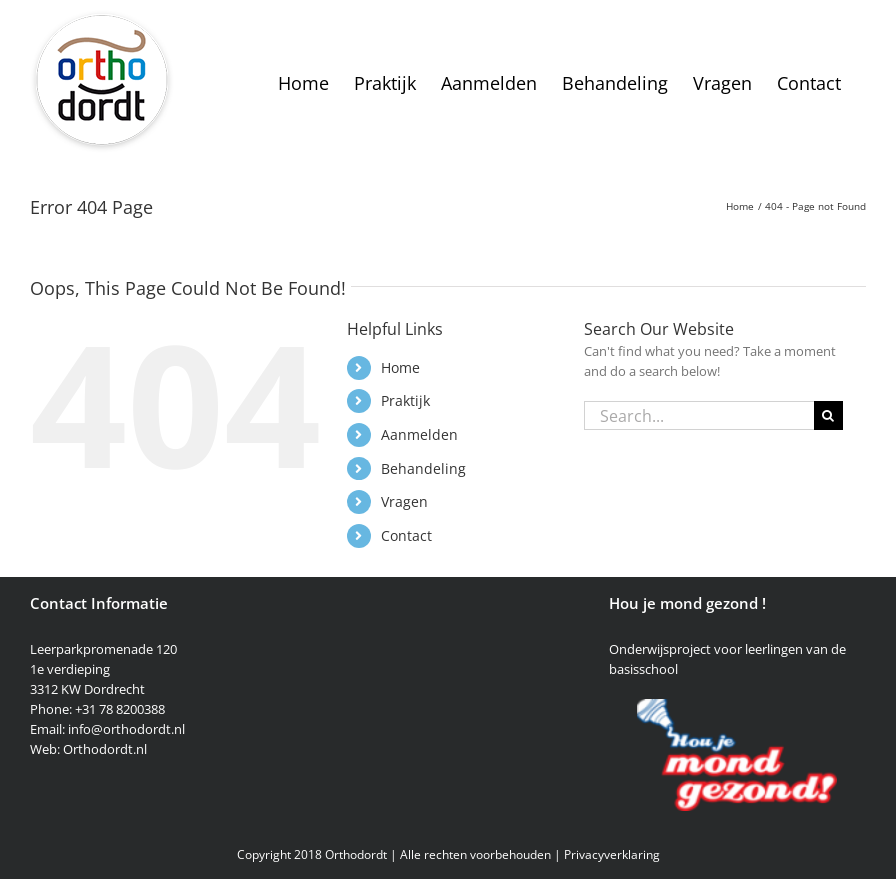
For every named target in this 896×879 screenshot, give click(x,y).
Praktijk (405, 400)
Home (400, 367)
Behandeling (423, 468)
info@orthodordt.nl (126, 729)
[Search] (828, 415)
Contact (406, 535)
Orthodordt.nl (105, 749)
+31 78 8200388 (120, 709)
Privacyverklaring (612, 854)
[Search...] (699, 415)
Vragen (404, 501)
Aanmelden (419, 434)
